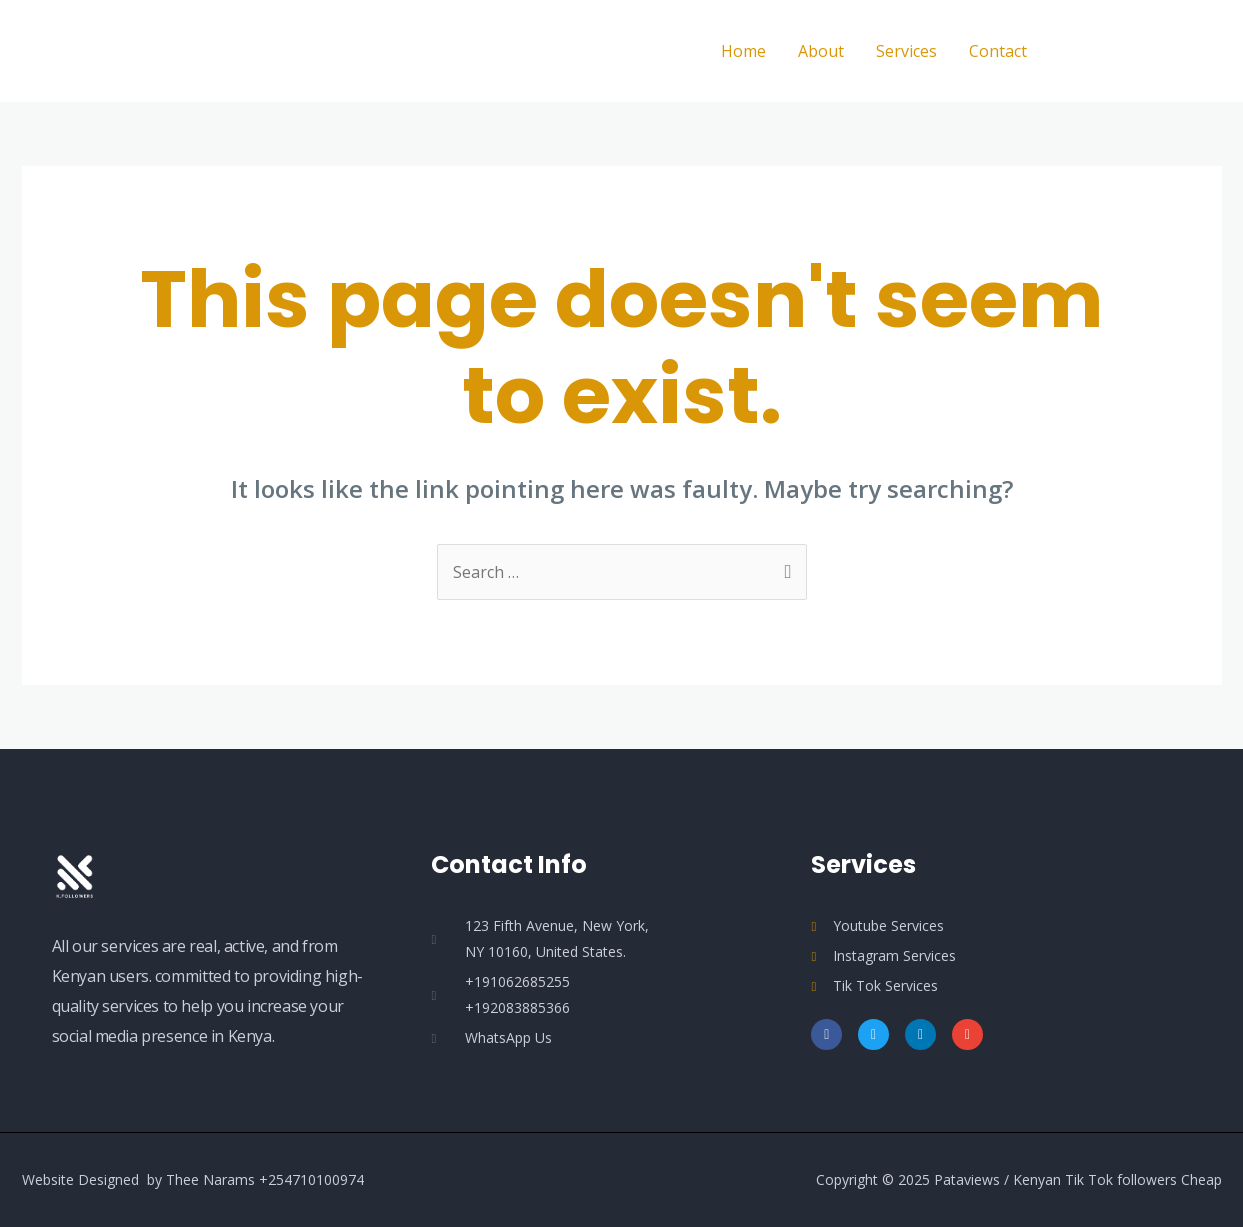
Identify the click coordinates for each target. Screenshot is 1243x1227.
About (821, 51)
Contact (998, 51)
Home (743, 51)
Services (906, 51)
